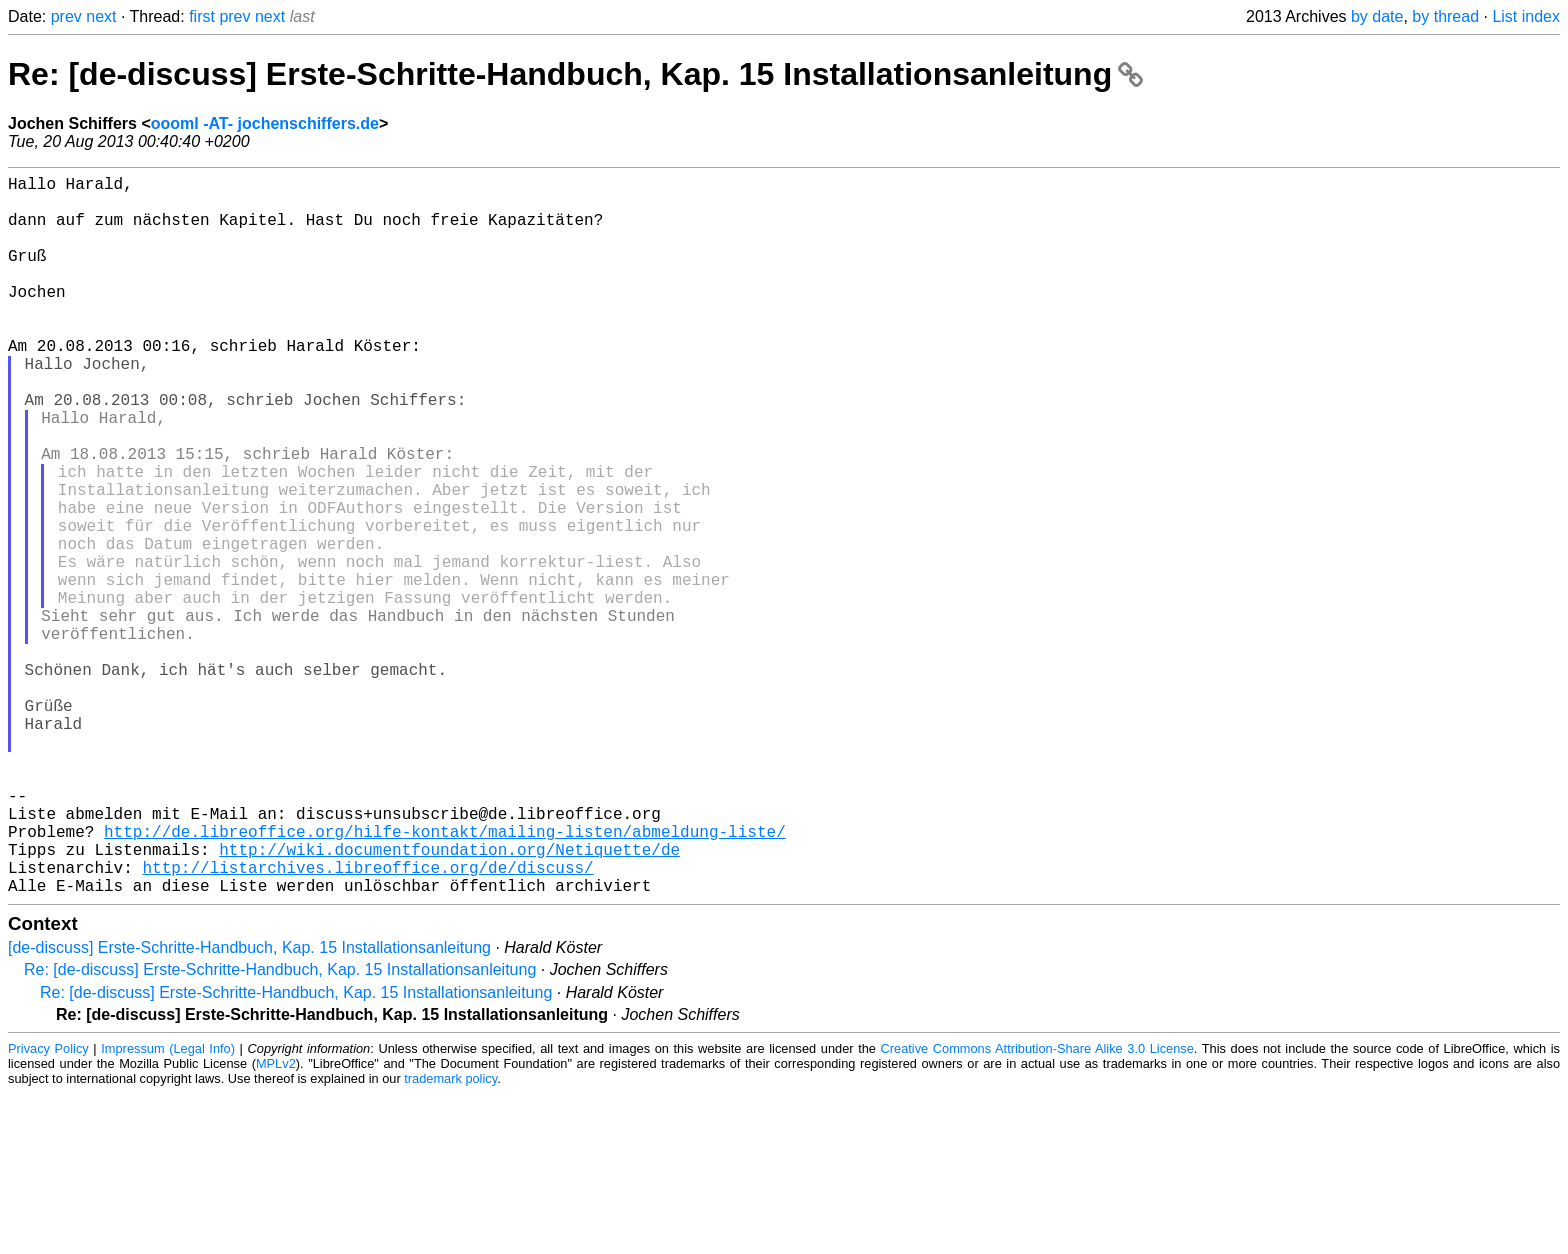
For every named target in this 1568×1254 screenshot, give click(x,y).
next (101, 16)
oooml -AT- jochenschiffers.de (265, 123)
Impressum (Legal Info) (168, 1208)
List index (1526, 16)
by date (1377, 16)
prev (66, 16)
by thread (1445, 16)
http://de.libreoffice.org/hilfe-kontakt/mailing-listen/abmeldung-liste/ (445, 979)
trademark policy (450, 1238)
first (202, 16)
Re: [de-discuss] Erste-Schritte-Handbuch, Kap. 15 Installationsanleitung (575, 74)
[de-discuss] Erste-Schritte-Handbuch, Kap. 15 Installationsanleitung (249, 1107)
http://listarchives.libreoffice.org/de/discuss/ (367, 1023)
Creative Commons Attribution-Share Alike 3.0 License (1037, 1208)
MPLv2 (276, 1223)
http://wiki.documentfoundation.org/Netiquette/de (449, 1001)
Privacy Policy (48, 1208)
